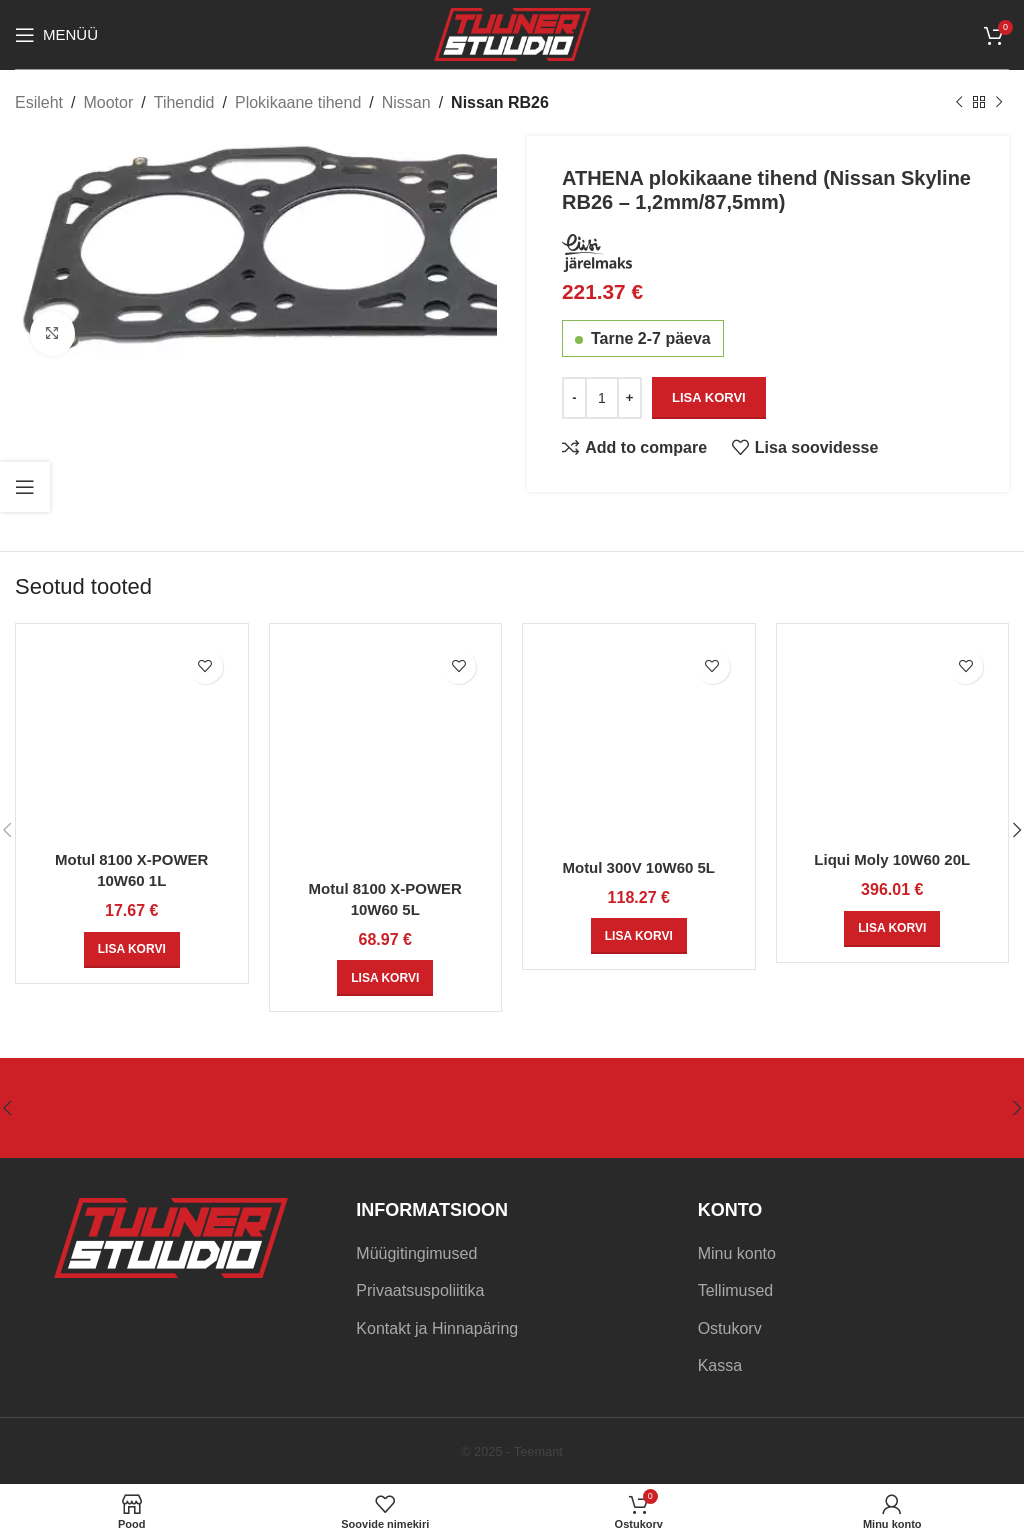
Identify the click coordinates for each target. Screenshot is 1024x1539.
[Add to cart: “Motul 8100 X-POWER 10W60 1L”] (132, 950)
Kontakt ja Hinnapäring (437, 1328)
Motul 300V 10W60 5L (638, 867)
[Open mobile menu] (56, 35)
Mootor (108, 102)
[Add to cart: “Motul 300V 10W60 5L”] (639, 936)
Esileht (39, 102)
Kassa (720, 1365)
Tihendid (184, 102)
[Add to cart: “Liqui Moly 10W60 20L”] (892, 929)
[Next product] (999, 103)
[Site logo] (512, 33)
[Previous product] (959, 103)
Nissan (406, 102)
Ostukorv (730, 1328)
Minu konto (737, 1253)
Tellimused (736, 1290)
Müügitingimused (416, 1253)
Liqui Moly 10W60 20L (892, 859)
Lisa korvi (709, 397)
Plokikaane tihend (298, 102)
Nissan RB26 (500, 102)
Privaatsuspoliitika (420, 1290)
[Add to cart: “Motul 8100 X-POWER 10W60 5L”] (385, 978)
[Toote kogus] (602, 398)
